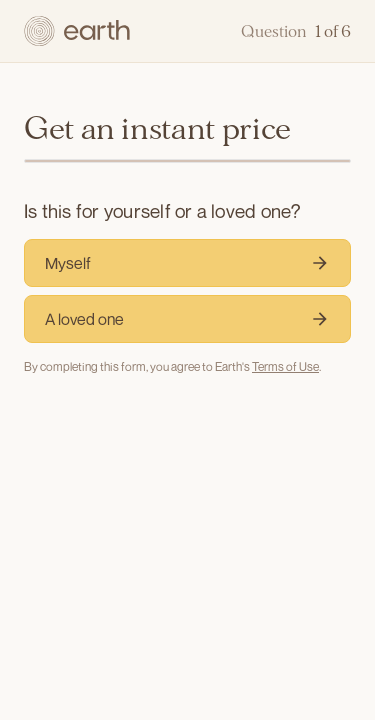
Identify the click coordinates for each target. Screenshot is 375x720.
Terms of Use (285, 366)
